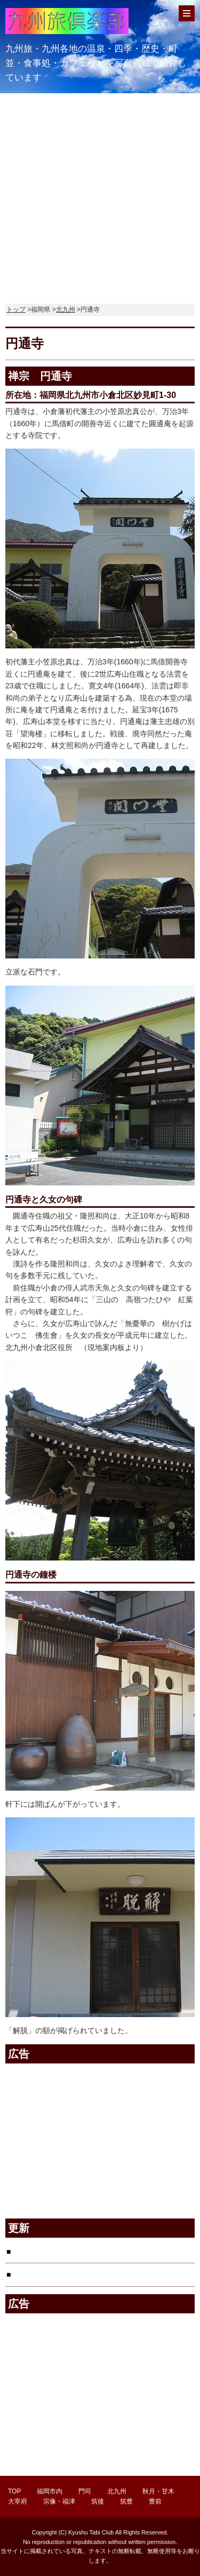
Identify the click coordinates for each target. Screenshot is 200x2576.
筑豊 (126, 2501)
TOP (14, 2491)
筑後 (97, 2501)
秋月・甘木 (158, 2491)
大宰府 (17, 2501)
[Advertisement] (100, 193)
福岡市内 (49, 2491)
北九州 (65, 309)
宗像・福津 (59, 2501)
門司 (84, 2491)
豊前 (155, 2501)
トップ (16, 309)
